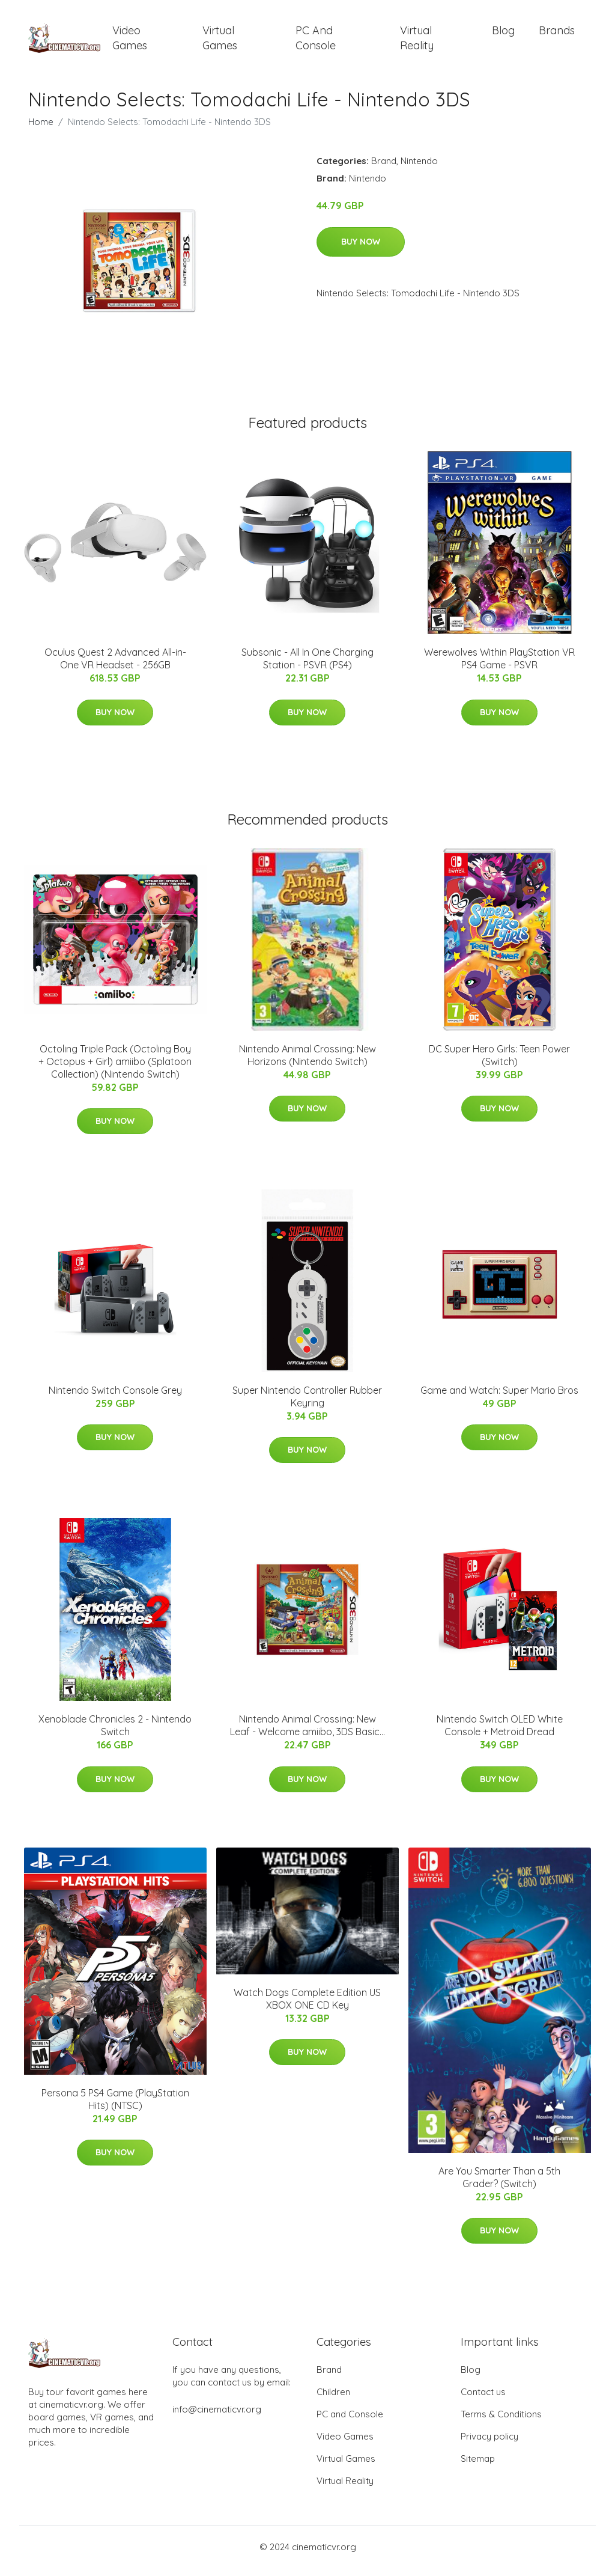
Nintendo (419, 169)
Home (40, 130)
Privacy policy (489, 2444)
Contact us (483, 2400)
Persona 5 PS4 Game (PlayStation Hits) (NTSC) (115, 2107)
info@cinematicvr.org (216, 2417)
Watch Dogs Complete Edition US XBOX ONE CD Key (307, 2007)
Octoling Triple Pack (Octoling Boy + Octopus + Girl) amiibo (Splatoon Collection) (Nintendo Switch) (115, 1069)
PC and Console (315, 42)
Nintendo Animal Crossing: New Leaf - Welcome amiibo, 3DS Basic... (307, 1733)
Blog (503, 34)
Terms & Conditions (501, 2422)
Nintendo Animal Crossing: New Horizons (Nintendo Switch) (307, 1063)
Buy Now (360, 250)
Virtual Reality (417, 42)
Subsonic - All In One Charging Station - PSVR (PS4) (307, 667)
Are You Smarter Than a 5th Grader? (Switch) (499, 2185)
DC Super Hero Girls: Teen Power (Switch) (499, 1063)
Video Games (129, 42)
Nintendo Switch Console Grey (115, 1399)
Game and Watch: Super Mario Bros (499, 1399)
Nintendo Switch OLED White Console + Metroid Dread (500, 1733)
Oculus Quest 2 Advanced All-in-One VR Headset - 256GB (115, 667)
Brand (383, 169)
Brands (557, 34)
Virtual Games (219, 42)
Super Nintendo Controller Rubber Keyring (307, 1405)
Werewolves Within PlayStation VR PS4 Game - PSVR (499, 667)
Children (333, 2400)
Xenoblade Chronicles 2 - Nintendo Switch (115, 1733)
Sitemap (478, 2467)
